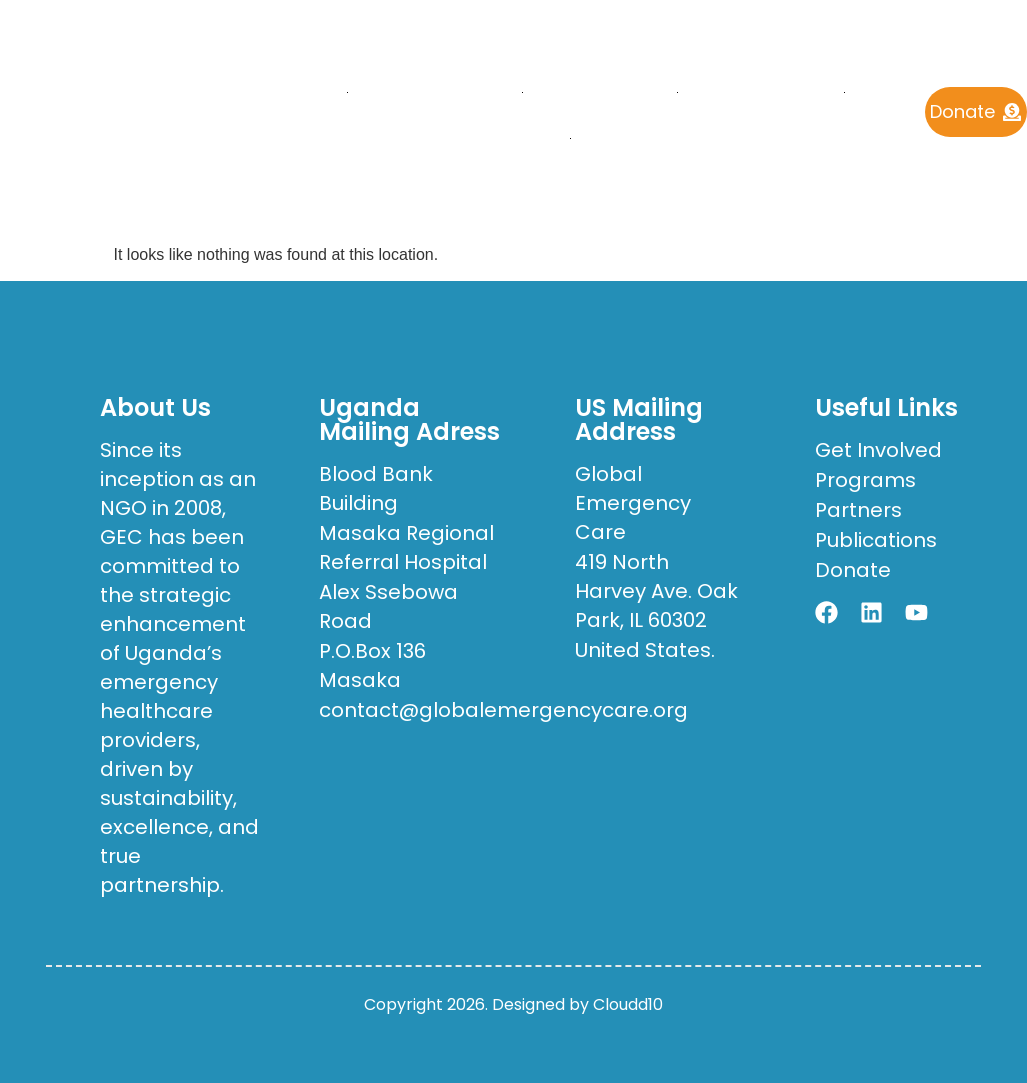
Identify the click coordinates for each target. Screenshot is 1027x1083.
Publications (760, 91)
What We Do (599, 91)
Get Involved (488, 137)
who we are (434, 91)
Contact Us (649, 137)
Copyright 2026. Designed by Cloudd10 (513, 1004)
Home (304, 91)
